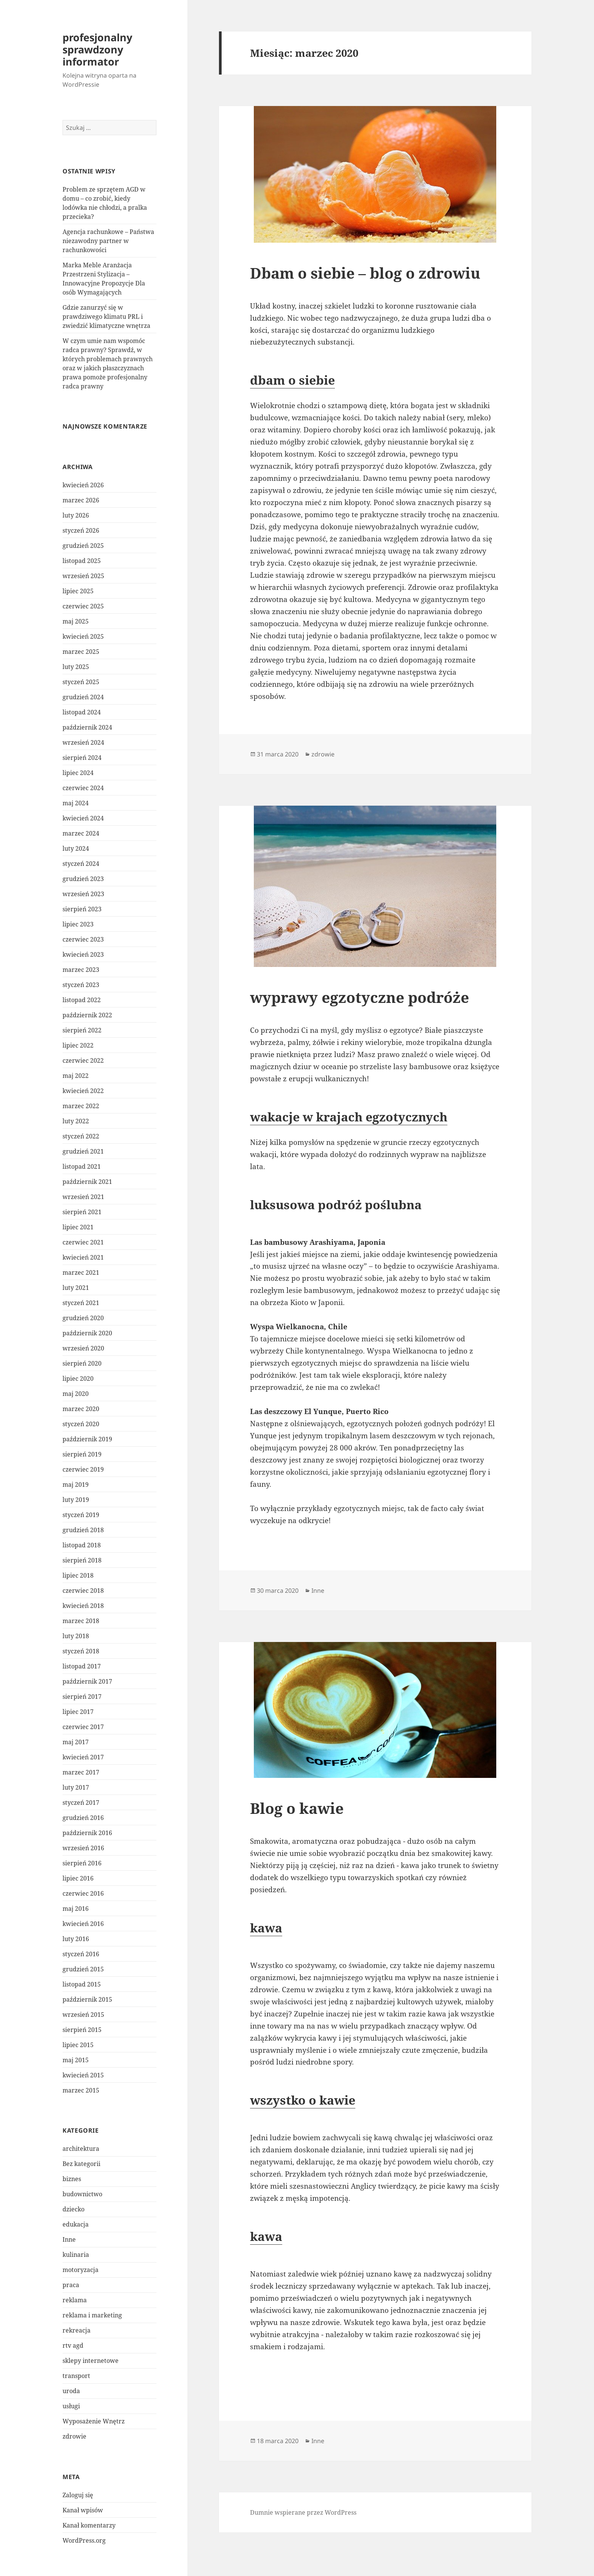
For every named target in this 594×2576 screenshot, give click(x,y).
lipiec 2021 (78, 1227)
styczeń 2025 (81, 682)
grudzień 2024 (83, 697)
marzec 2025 (81, 651)
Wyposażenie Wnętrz (94, 2421)
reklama (75, 2300)
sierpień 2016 (82, 1863)
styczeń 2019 (81, 1515)
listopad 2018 (82, 1545)
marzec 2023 (81, 969)
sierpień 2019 (82, 1454)
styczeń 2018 (81, 1651)
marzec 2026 (81, 500)
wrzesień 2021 (83, 1197)
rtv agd (73, 2345)
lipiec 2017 (78, 1711)
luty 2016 (76, 1939)
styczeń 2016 (81, 1954)
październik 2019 (87, 1439)
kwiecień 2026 (83, 485)
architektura (81, 2148)
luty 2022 (76, 1121)
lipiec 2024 (78, 773)
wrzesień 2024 (83, 742)
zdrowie (74, 2436)
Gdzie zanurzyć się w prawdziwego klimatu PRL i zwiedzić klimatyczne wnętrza (106, 316)
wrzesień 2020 (83, 1348)
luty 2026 (76, 515)
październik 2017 (87, 1681)
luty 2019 (76, 1499)
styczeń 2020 (81, 1424)
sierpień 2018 (82, 1560)
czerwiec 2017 (83, 1727)
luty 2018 (76, 1636)
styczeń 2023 (81, 985)
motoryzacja (80, 2270)
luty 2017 (76, 1787)
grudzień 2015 (83, 1969)
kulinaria (76, 2254)
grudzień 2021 (83, 1151)
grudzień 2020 (83, 1318)
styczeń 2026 (81, 530)
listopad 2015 (82, 1984)
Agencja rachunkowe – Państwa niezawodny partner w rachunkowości (108, 241)
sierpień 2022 (82, 1030)
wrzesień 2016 (83, 1848)
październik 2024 (87, 727)
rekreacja (77, 2330)
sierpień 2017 (82, 1696)
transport (76, 2376)
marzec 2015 (81, 2090)
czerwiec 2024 (83, 788)
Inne (69, 2239)
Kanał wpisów (83, 2510)
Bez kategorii (81, 2164)
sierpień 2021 (82, 1212)
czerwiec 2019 (83, 1469)
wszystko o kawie (302, 2100)
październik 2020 (87, 1333)
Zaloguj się (78, 2495)
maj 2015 (76, 2060)
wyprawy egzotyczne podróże (359, 997)
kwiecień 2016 (83, 1924)
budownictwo (82, 2194)
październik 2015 (87, 1999)
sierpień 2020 (82, 1363)
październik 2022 (87, 1015)
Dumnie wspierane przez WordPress (303, 2512)
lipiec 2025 (78, 591)
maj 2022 (76, 1075)
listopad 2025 (82, 561)
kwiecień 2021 (83, 1257)
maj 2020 (76, 1393)
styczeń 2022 (81, 1136)
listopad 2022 (82, 1000)
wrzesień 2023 (83, 894)
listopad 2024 (82, 712)
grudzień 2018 (83, 1530)
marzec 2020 (81, 1409)
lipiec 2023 (78, 924)
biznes (72, 2179)
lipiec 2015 (78, 2045)
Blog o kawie (297, 1808)
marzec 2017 (81, 1772)
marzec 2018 (81, 1621)
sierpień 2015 (82, 2030)
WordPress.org (84, 2540)
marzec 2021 (81, 1272)
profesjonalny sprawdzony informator (97, 49)
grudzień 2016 (83, 1817)
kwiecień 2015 (83, 2075)
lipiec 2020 (78, 1378)
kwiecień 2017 (83, 1757)
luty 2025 (76, 667)
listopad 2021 (82, 1166)
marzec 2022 (81, 1106)
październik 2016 (87, 1833)
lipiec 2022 (78, 1045)
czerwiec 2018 (83, 1590)
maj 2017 (76, 1742)
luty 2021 (76, 1287)
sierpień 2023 (82, 909)
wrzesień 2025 (83, 576)
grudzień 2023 (83, 879)
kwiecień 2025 (83, 636)
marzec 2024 (81, 833)
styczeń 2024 (81, 863)
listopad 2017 (82, 1666)
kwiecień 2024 (83, 818)
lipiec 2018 (78, 1575)
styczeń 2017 (81, 1802)
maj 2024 (76, 803)
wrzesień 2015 (83, 2014)
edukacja (76, 2224)
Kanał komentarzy (89, 2525)
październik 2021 (87, 1181)
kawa (266, 1928)
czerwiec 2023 (83, 939)
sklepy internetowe (91, 2360)
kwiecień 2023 (83, 954)
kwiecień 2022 (83, 1091)
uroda (71, 2391)
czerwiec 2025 (83, 606)
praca (71, 2285)
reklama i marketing (92, 2315)
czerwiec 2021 (83, 1242)
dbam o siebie (292, 380)
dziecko (73, 2209)
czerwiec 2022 (83, 1060)
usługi (71, 2406)
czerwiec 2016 (83, 1893)
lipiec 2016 (78, 1878)
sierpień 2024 (82, 757)
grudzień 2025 (83, 545)
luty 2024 (76, 848)
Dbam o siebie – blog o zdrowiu (365, 273)
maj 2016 (76, 1908)
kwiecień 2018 (83, 1605)
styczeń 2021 (81, 1303)
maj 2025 (76, 621)
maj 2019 (76, 1484)
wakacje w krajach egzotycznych (348, 1117)
